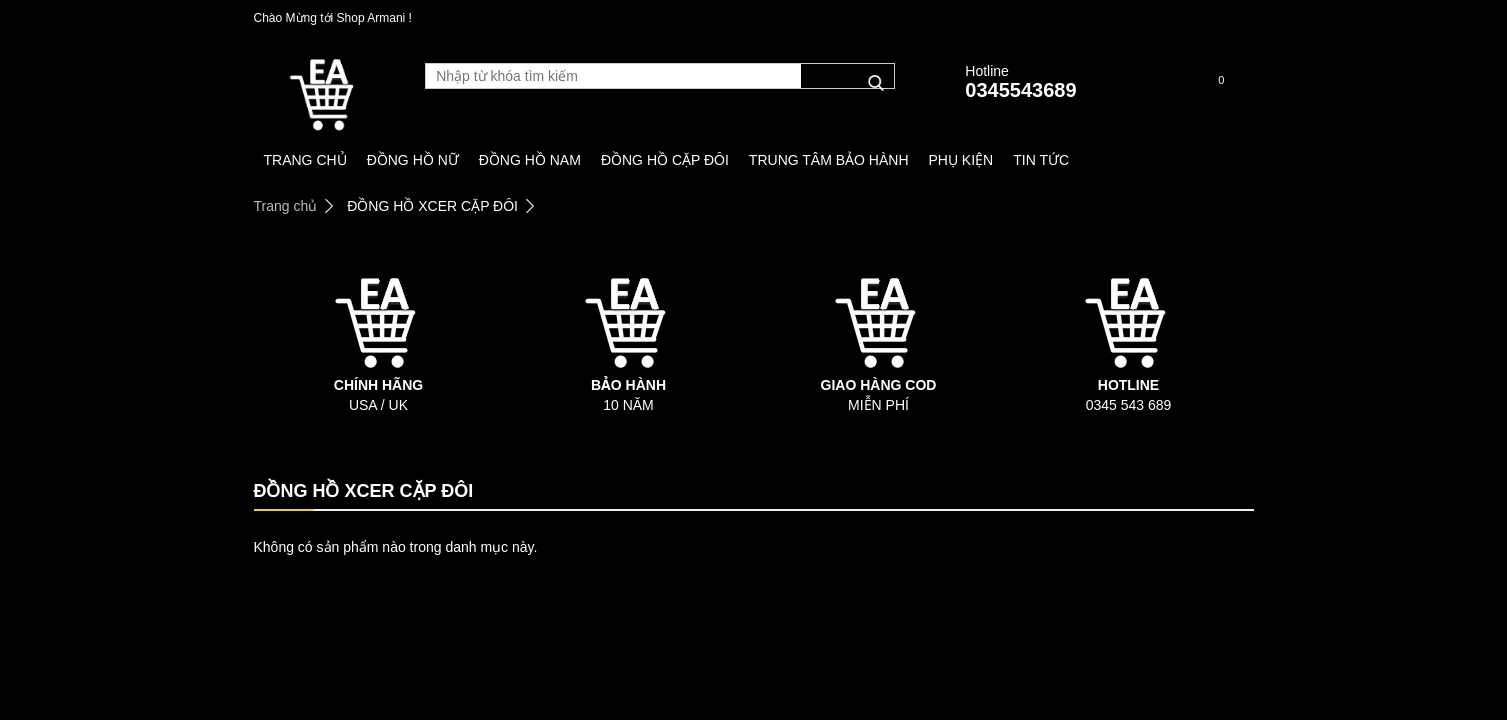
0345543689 (1020, 90)
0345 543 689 (1129, 405)
